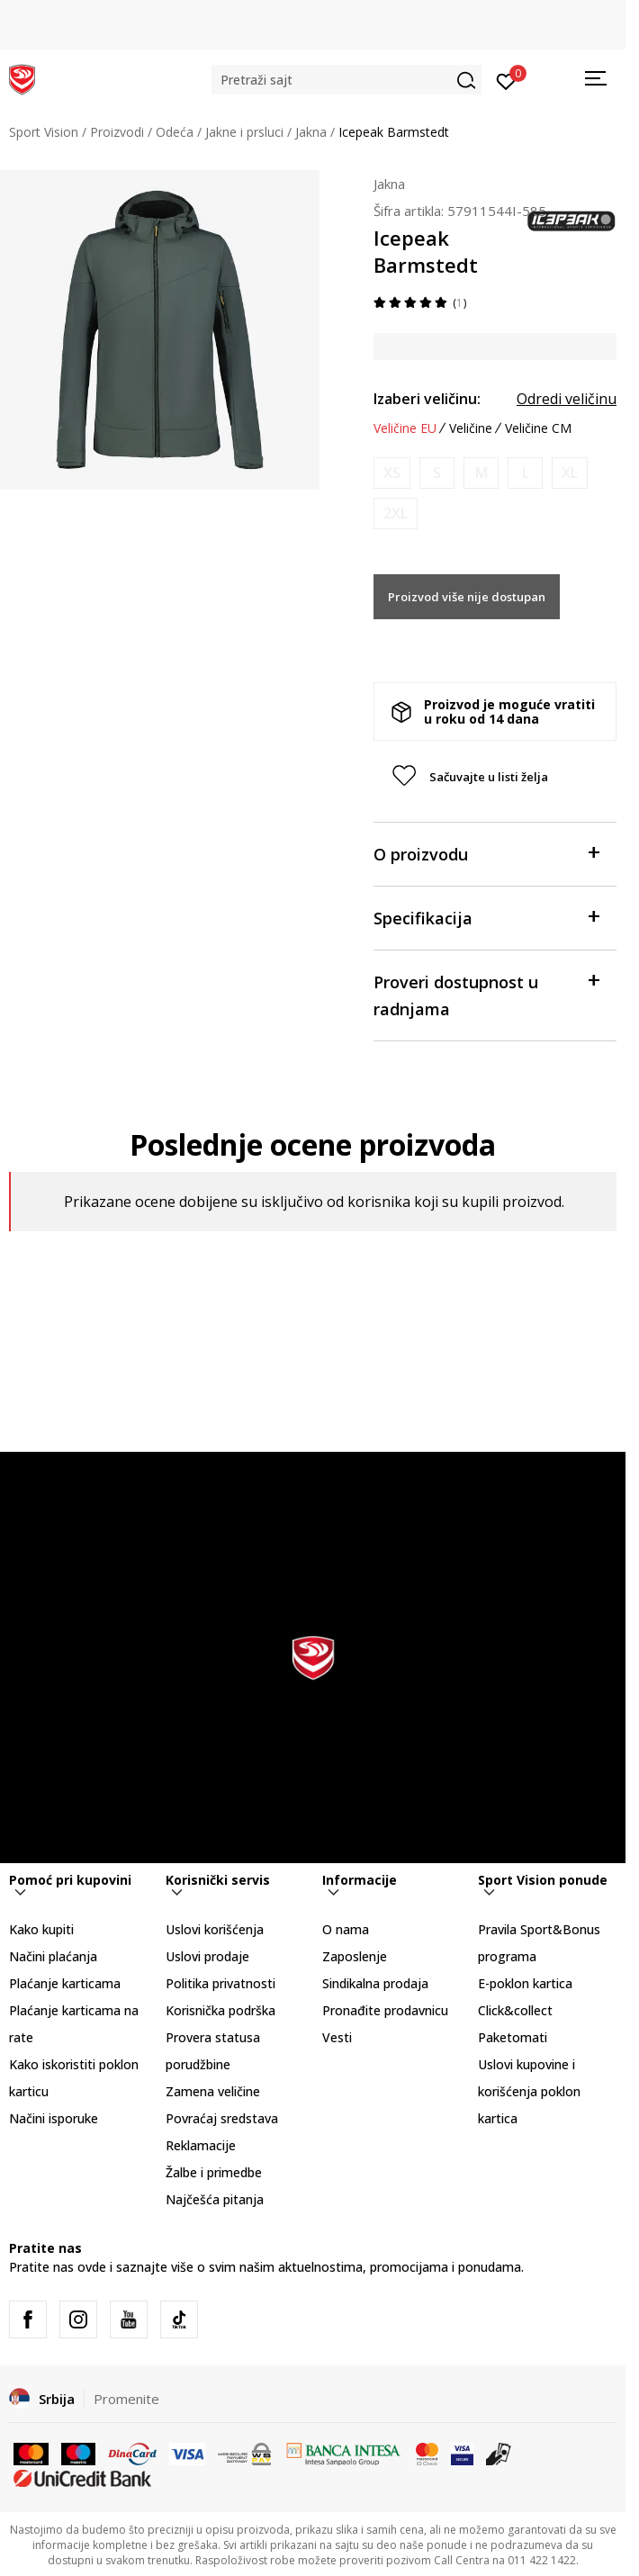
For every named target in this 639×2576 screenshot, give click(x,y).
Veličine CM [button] (538, 428)
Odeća (175, 131)
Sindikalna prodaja (375, 1983)
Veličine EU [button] (405, 428)
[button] (347, 80)
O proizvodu (486, 853)
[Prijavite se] (506, 80)
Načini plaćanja (53, 1956)
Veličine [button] (470, 428)
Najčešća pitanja (215, 2199)
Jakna (311, 131)
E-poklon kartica (525, 1983)
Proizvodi (117, 131)
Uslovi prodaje (207, 1956)
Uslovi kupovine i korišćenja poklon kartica (529, 2091)
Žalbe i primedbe (214, 2172)
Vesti (337, 2037)
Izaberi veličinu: (427, 399)
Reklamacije (201, 2145)
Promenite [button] (126, 2399)
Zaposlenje (354, 1956)
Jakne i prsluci (244, 131)
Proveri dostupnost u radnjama (486, 994)
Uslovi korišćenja (215, 1929)
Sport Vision (43, 131)
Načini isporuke (53, 2118)
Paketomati (512, 2037)
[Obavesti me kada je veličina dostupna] (392, 473)
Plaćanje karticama (65, 1983)
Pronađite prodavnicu (385, 2010)
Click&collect (515, 2010)
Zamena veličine (213, 2091)
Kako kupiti (41, 1929)
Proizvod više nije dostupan (466, 597)
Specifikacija (486, 917)
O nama (345, 1929)
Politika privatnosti (220, 1983)
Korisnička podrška (220, 2010)
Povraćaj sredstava (222, 2118)
